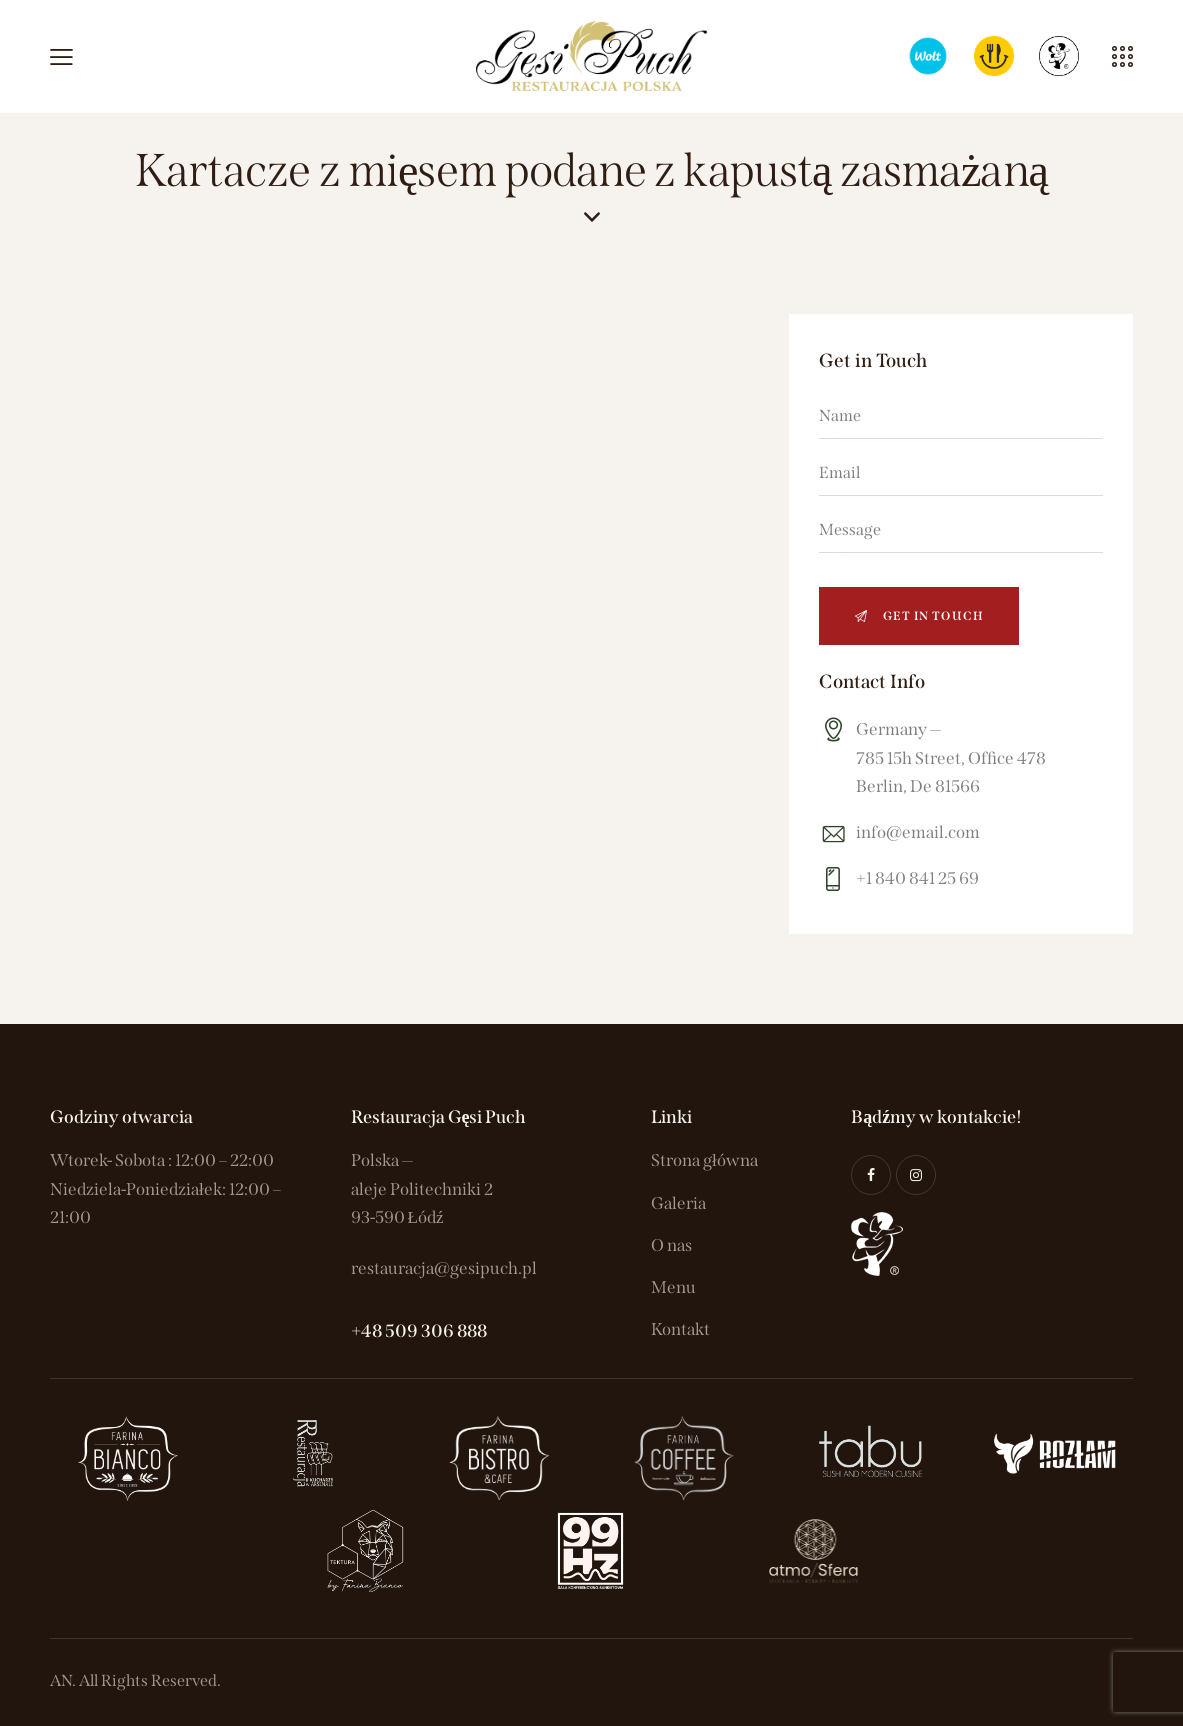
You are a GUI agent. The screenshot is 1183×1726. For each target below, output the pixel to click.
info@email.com (918, 832)
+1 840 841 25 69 (917, 878)
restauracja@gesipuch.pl (444, 1268)
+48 (368, 1331)
